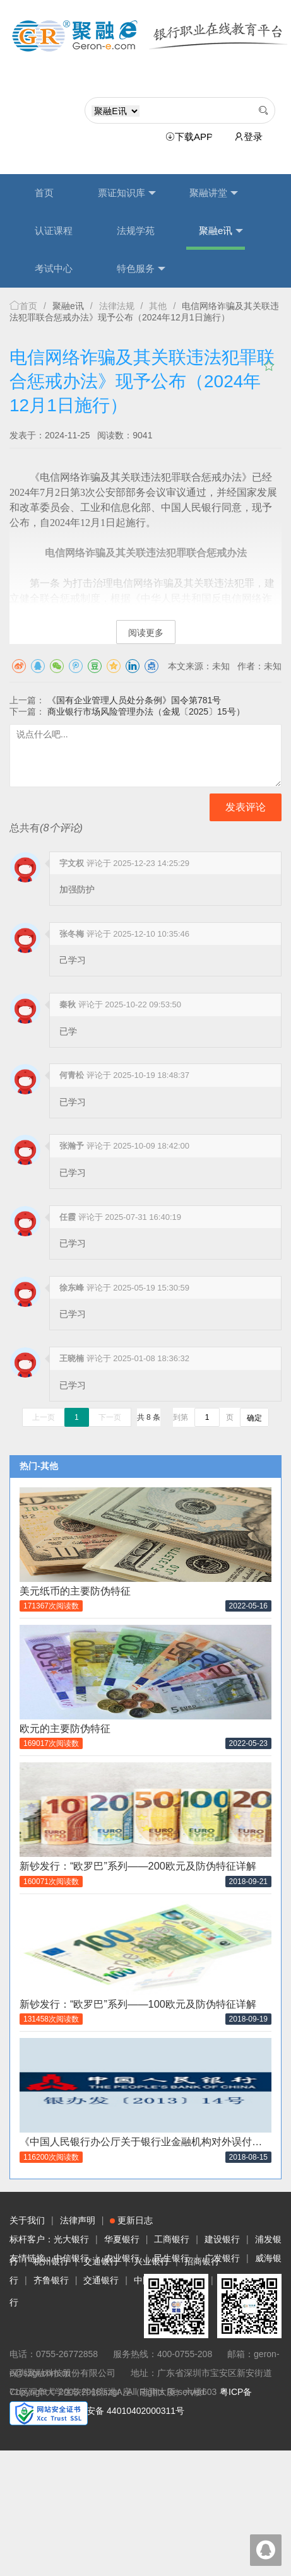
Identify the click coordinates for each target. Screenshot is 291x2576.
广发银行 (222, 2258)
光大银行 (71, 2239)
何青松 (71, 1075)
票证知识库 (127, 193)
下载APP (191, 137)
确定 (254, 1418)
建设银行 (222, 2239)
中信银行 (71, 2258)
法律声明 (77, 2220)
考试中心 (54, 268)
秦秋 (67, 1004)
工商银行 (171, 2239)
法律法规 (116, 306)
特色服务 (141, 268)
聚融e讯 (221, 231)
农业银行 (122, 2258)
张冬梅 (71, 934)
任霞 (67, 1217)
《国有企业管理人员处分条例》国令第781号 (134, 700)
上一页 (43, 1417)
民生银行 (171, 2258)
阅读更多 (145, 633)
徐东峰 (71, 1287)
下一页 (109, 1417)
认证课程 (54, 230)
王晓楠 (71, 1358)
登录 (248, 136)
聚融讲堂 (213, 193)
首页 (44, 192)
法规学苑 (136, 230)
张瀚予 (71, 1145)
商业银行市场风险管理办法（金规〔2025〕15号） (146, 711)
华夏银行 (122, 2239)
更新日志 (131, 2220)
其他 (158, 306)
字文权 (71, 863)
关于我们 (27, 2220)
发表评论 (245, 807)
